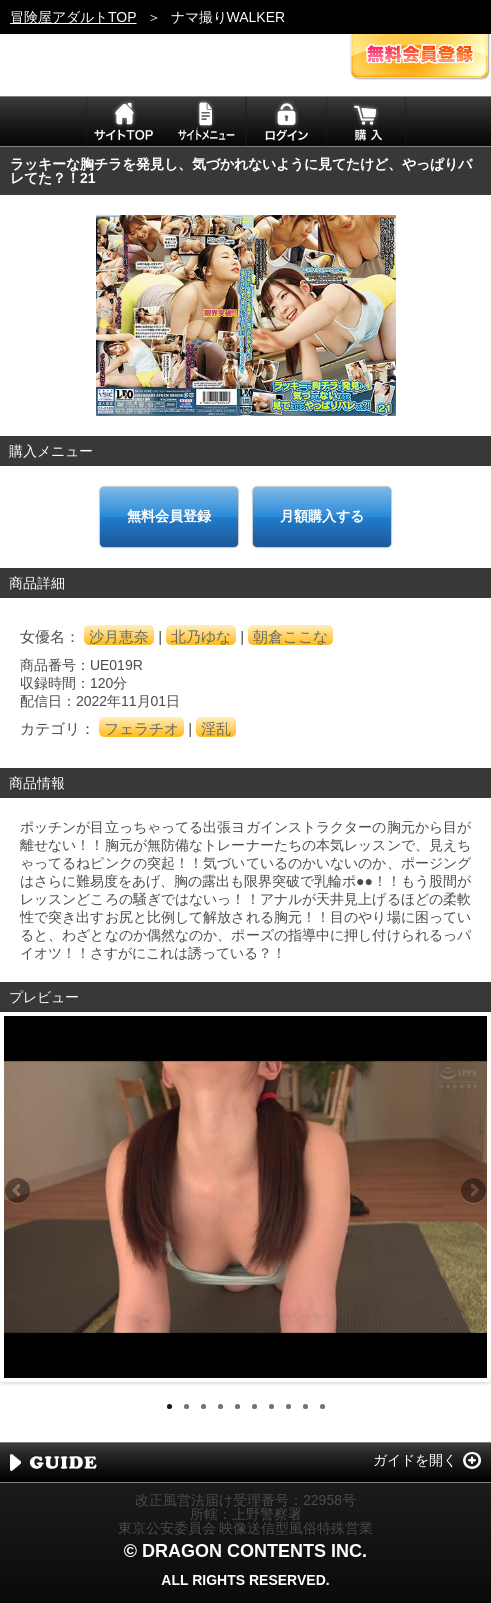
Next (472, 1192)
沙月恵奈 (119, 636)
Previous (19, 1192)
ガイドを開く (415, 1460)
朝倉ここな (290, 636)
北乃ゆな (201, 636)
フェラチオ (141, 728)
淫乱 (216, 728)
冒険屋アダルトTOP (73, 17)
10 (322, 1406)
